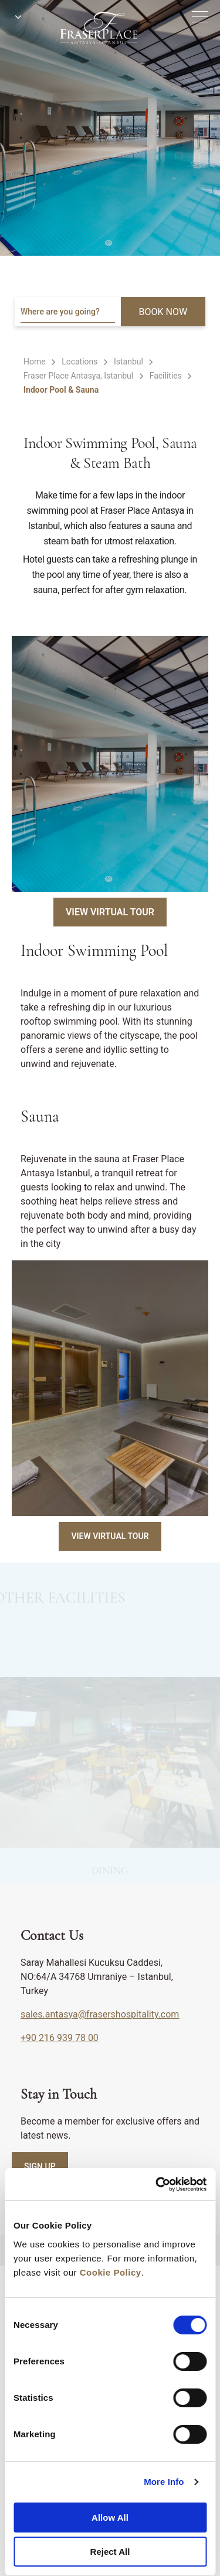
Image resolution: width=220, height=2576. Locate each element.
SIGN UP (40, 2166)
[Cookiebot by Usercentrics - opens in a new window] (157, 2184)
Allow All (110, 2518)
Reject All (110, 2552)
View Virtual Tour (110, 912)
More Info (164, 2482)
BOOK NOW (163, 311)
